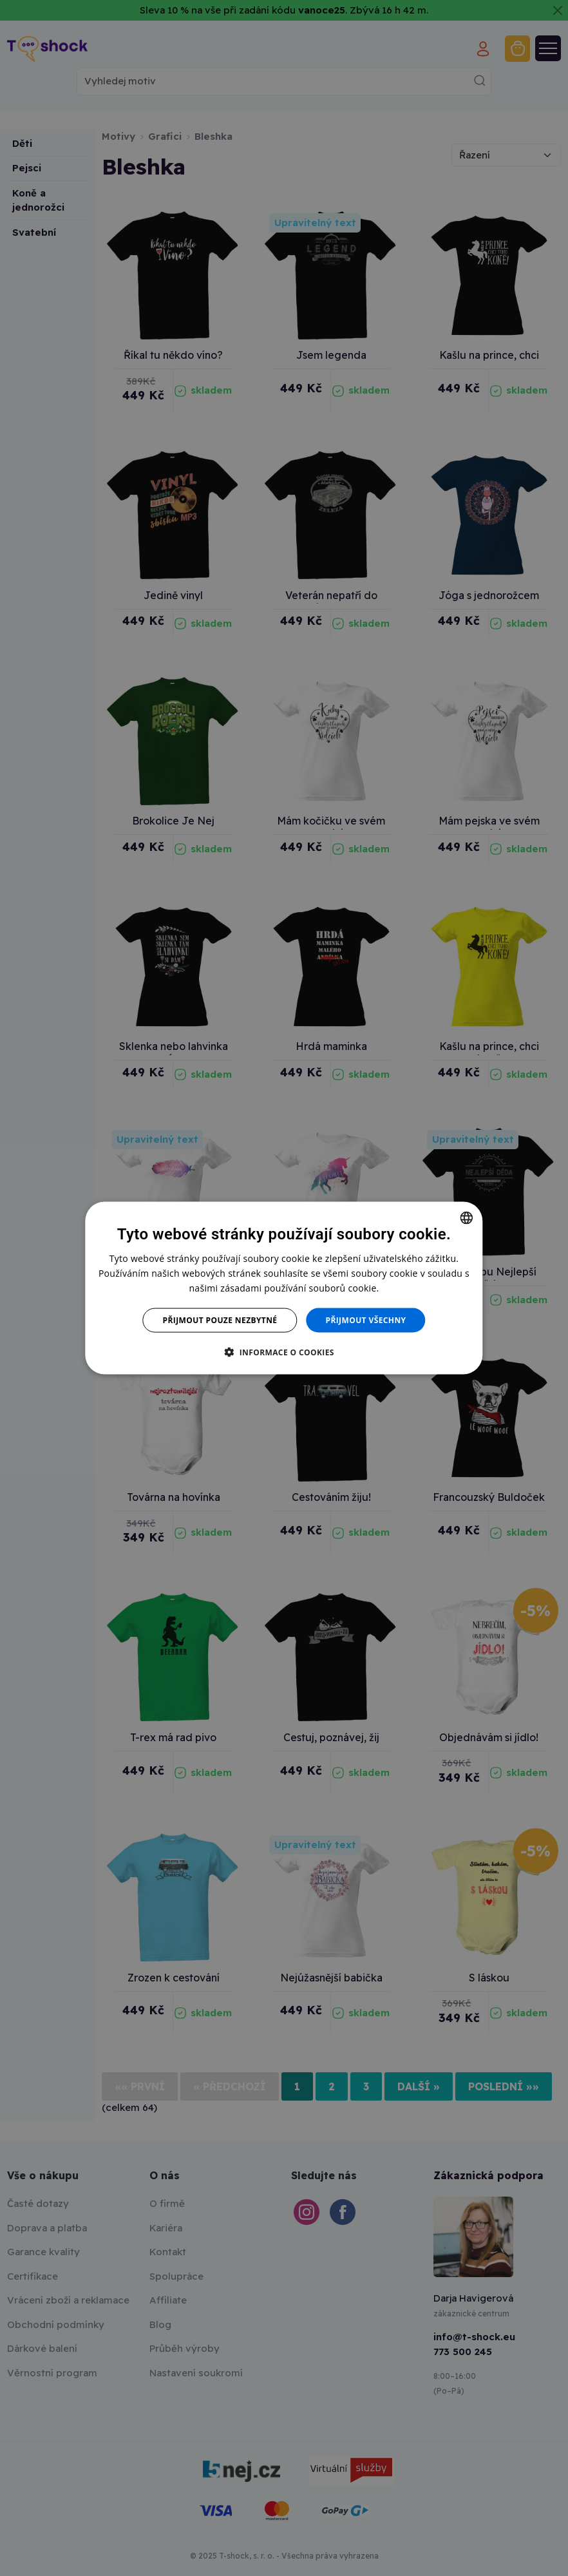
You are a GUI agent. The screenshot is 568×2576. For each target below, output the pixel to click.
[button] (284, 1352)
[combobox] (466, 1217)
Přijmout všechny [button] (365, 1320)
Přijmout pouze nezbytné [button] (220, 1320)
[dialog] (283, 1288)
